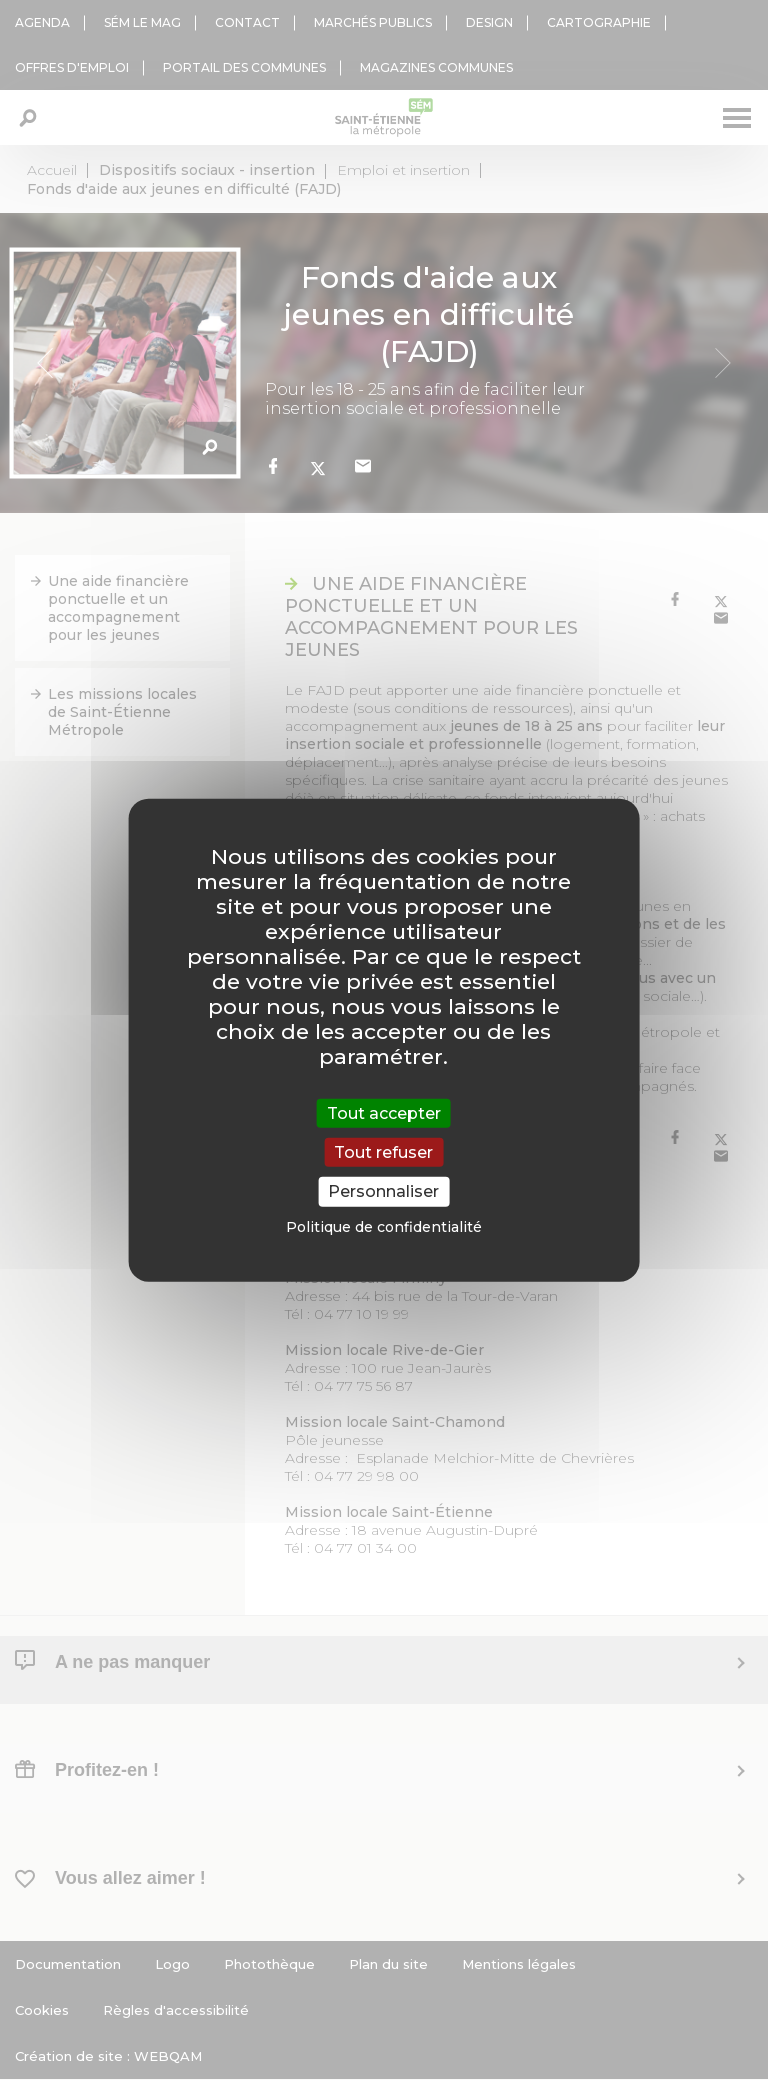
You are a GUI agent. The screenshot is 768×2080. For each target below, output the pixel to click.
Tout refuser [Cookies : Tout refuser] (383, 1152)
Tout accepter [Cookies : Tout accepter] (384, 1113)
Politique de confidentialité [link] (384, 1226)
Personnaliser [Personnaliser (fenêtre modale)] (383, 1191)
